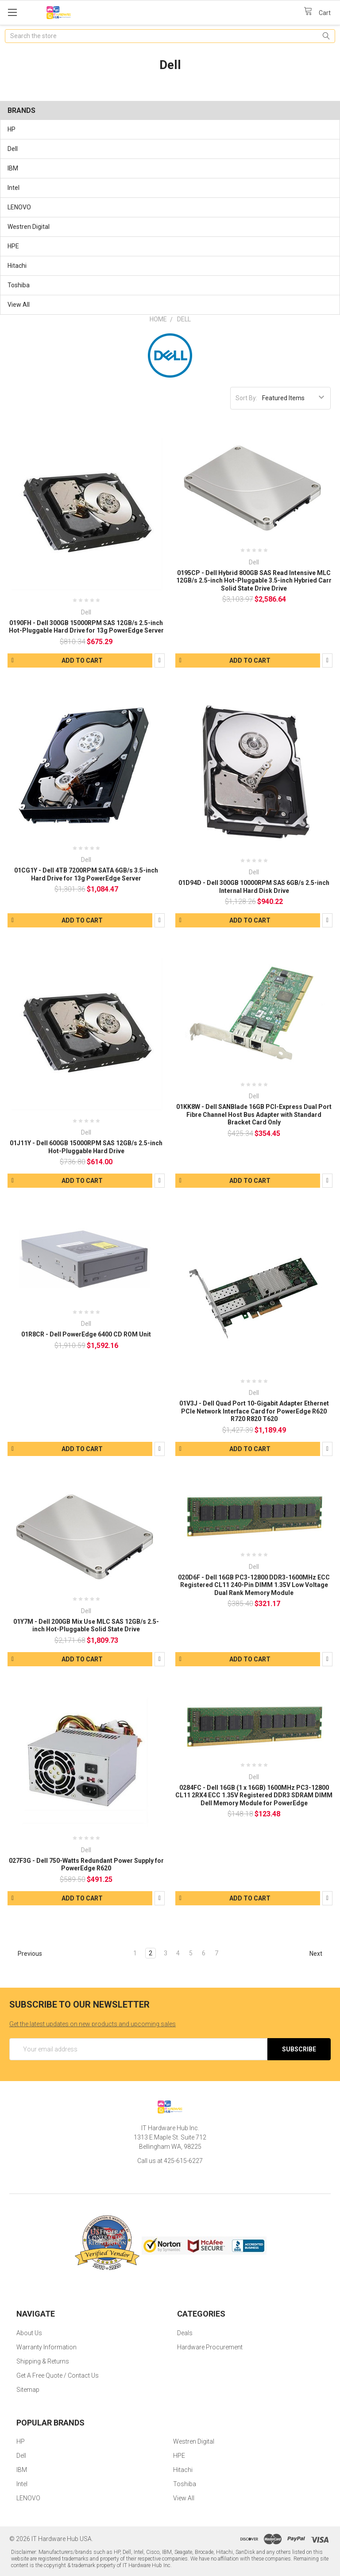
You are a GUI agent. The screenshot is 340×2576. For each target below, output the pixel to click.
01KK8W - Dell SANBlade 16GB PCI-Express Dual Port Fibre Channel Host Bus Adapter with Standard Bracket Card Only (254, 1114)
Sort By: (246, 398)
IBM (13, 168)
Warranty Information (46, 2347)
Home (158, 319)
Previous (26, 1953)
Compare (160, 660)
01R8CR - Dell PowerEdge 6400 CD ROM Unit (86, 1334)
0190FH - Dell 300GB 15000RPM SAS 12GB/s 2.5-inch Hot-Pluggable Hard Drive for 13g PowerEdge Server (86, 626)
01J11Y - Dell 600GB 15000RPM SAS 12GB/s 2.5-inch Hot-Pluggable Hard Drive (86, 1147)
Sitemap (27, 2389)
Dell (13, 148)
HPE (13, 246)
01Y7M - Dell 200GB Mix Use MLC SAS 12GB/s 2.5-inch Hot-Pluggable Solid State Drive (86, 1625)
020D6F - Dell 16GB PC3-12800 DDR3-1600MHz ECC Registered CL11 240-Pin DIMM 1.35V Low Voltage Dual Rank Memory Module (254, 1585)
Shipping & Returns (42, 2361)
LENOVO (19, 207)
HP (11, 129)
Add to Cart (82, 660)
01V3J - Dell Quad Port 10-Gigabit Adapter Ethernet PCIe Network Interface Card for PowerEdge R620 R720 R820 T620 (254, 1411)
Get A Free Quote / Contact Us (57, 2375)
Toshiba (19, 285)
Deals (185, 2333)
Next (319, 1953)
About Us (29, 2333)
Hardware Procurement (210, 2347)
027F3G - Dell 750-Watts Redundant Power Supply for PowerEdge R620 (86, 1864)
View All (19, 304)
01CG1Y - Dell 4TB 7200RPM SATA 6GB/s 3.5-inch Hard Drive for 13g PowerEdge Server (86, 874)
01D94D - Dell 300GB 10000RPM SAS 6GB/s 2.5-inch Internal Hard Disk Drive (253, 886)
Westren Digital (29, 226)
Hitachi (17, 265)
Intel (13, 187)
